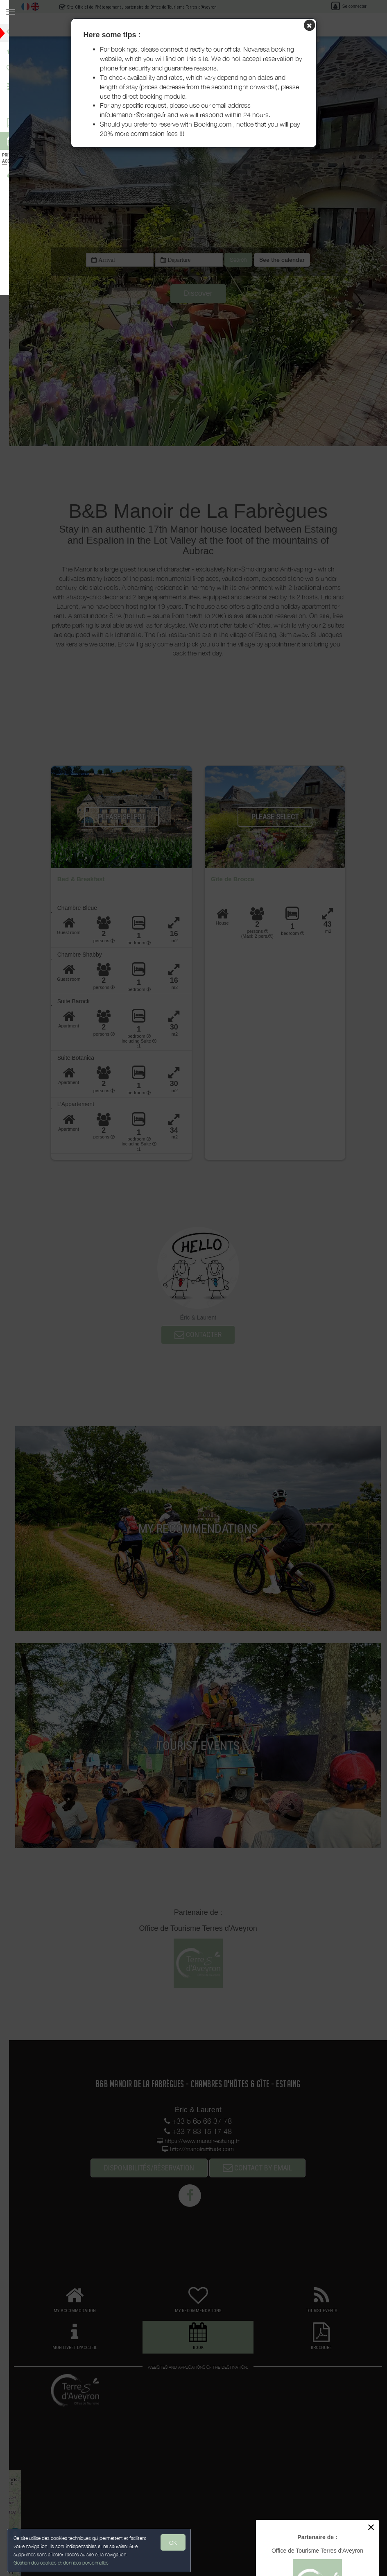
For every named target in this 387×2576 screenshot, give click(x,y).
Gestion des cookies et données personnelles (62, 2562)
